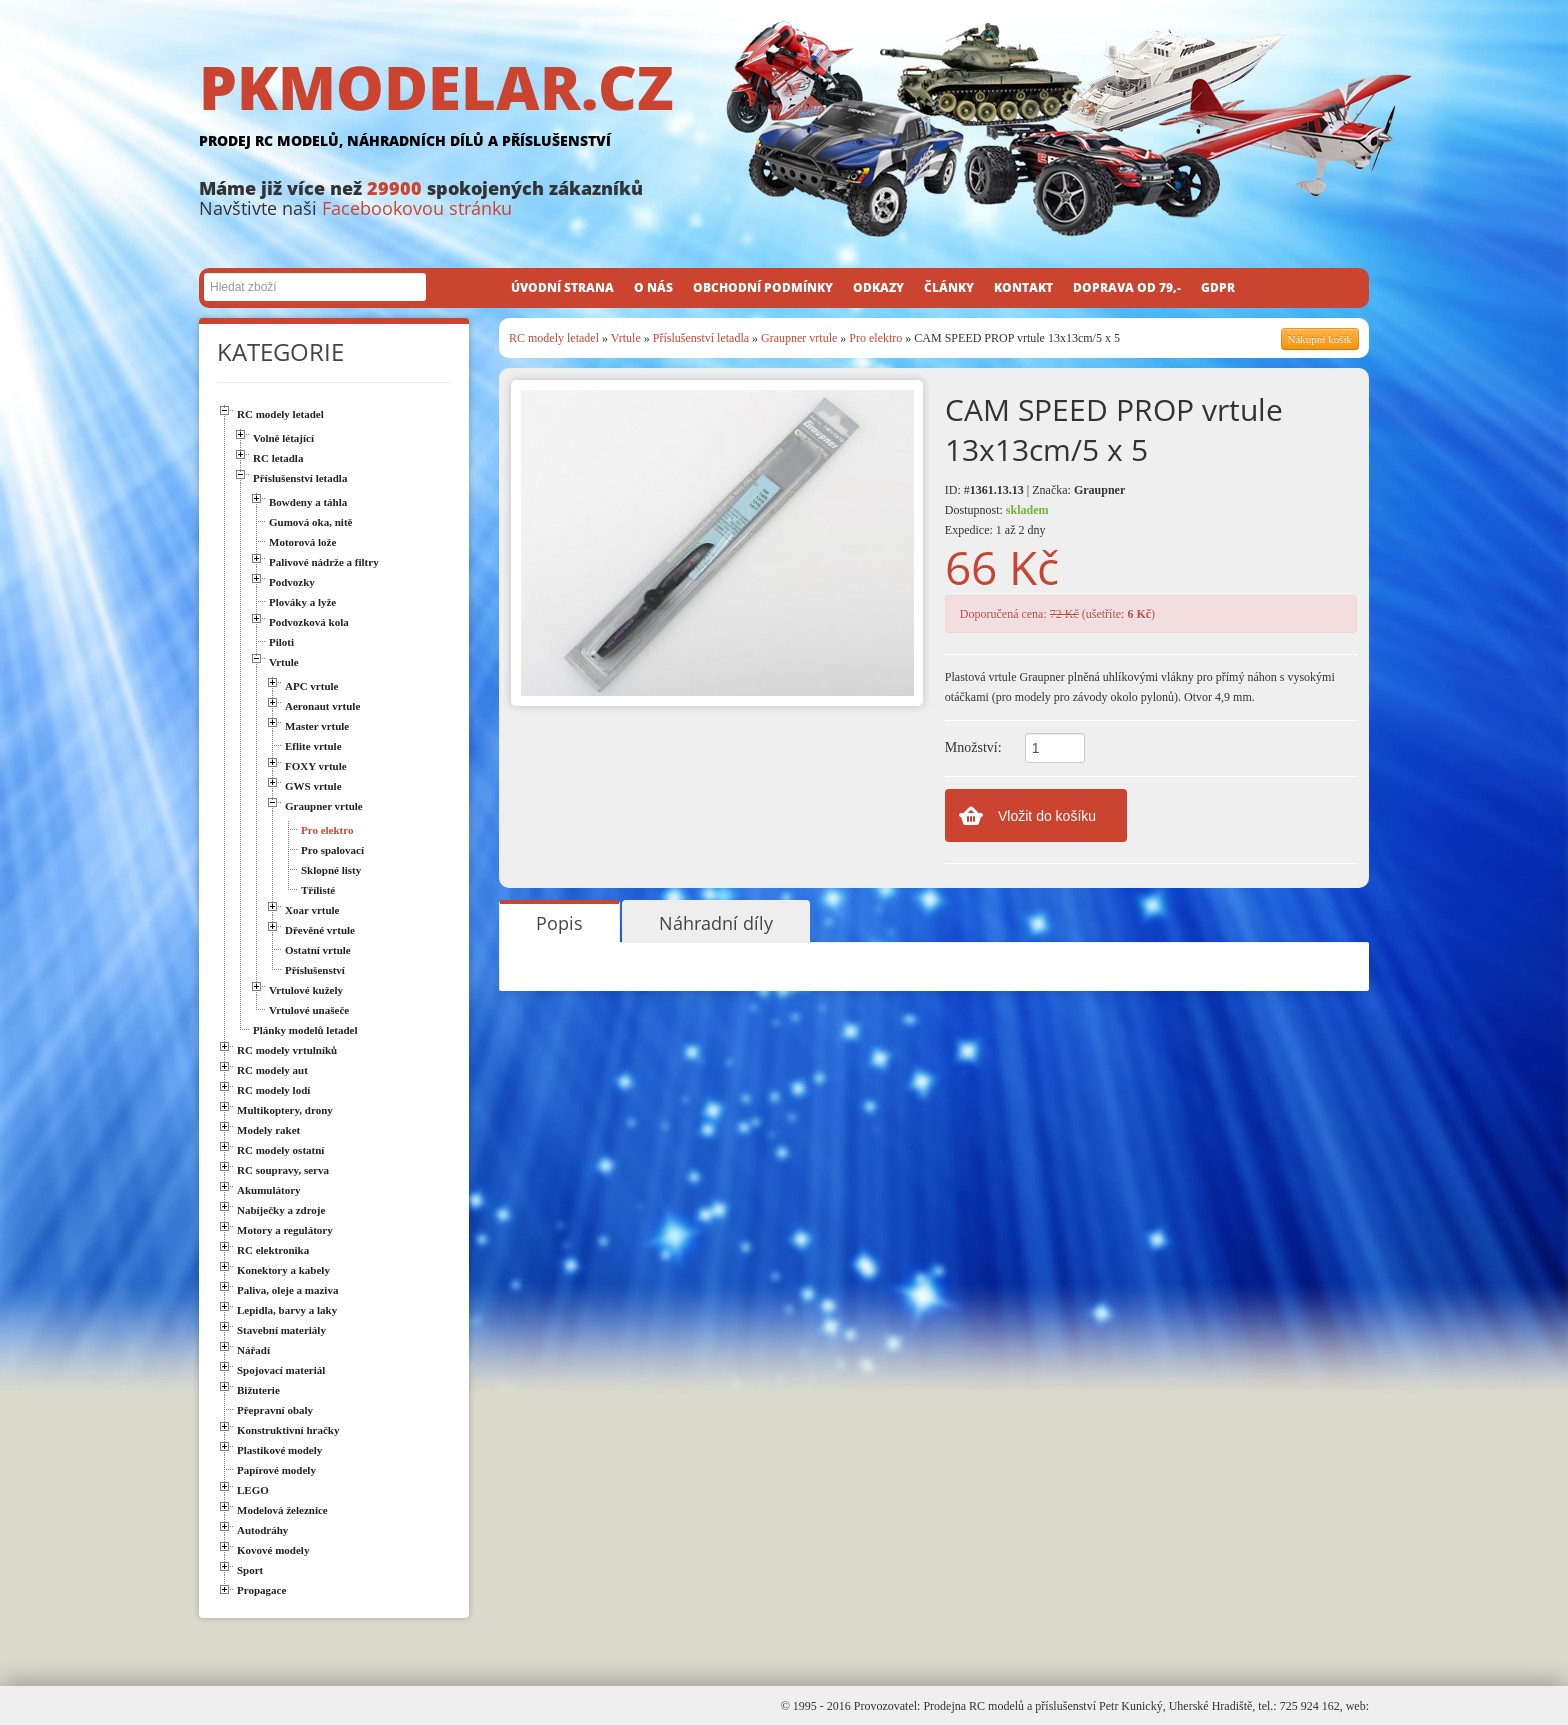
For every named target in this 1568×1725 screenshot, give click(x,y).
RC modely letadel (554, 338)
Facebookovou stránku (417, 208)
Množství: (973, 747)
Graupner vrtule (799, 338)
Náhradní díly (716, 923)
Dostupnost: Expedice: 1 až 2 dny (997, 520)
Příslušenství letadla (701, 338)
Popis (559, 923)
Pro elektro (875, 338)
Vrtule (626, 338)
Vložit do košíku (1047, 816)
